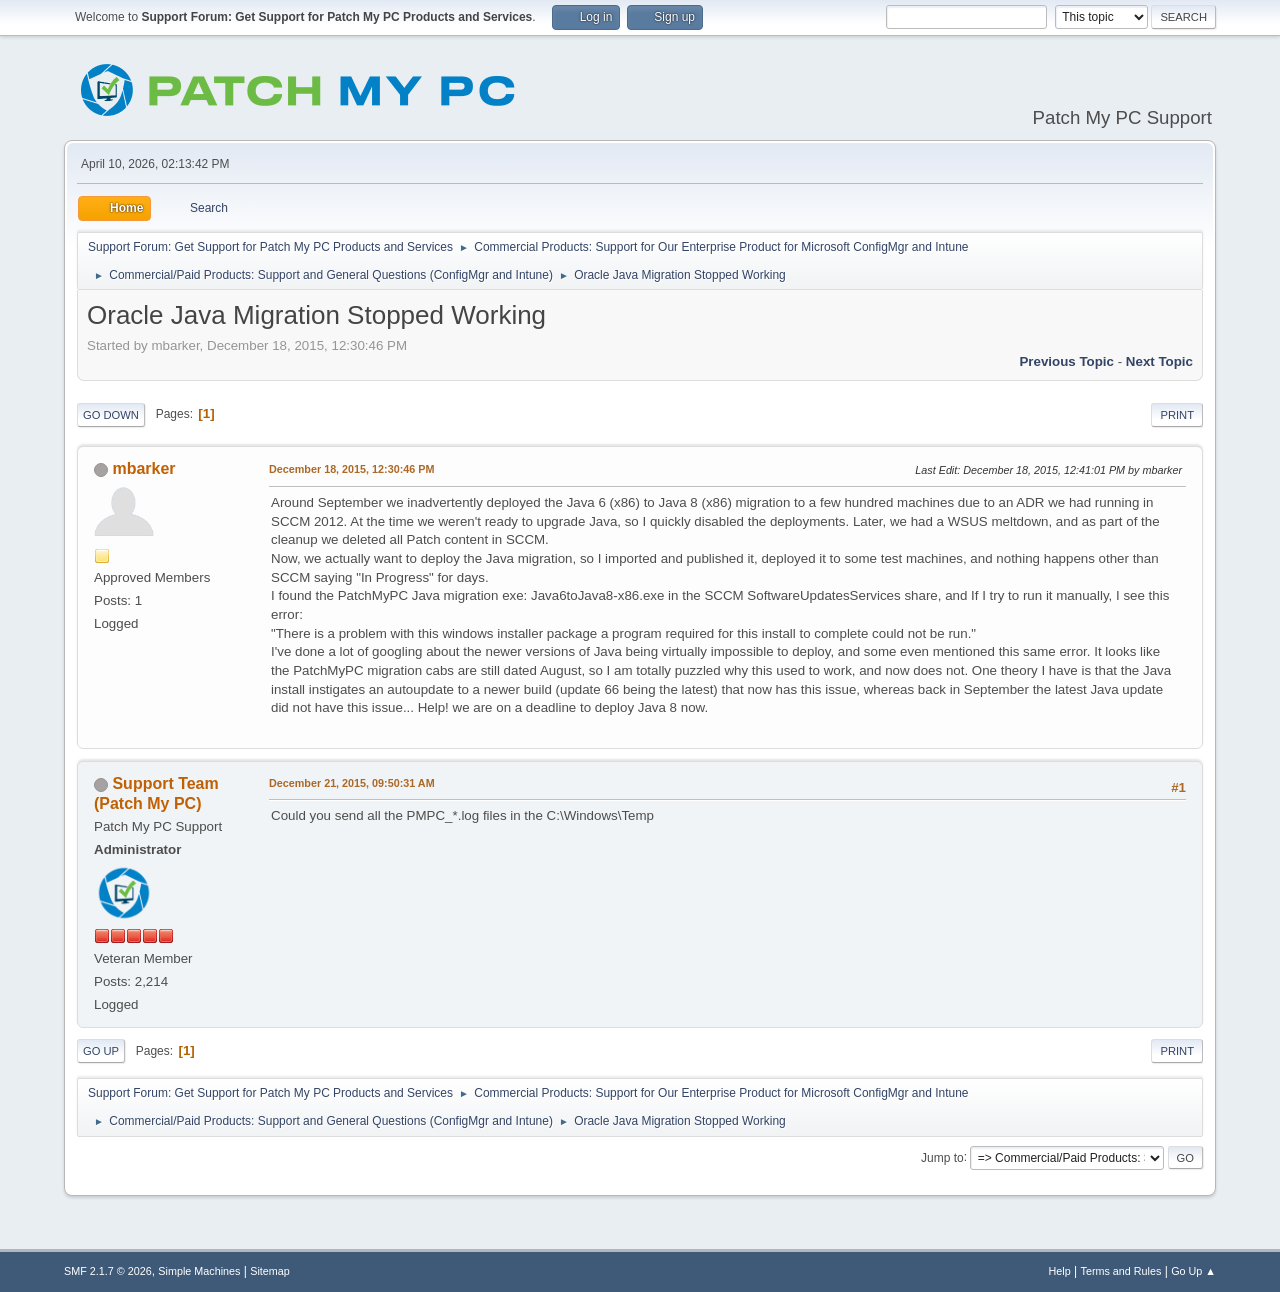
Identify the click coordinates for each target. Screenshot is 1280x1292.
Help (1060, 1271)
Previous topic (1066, 361)
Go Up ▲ (1193, 1271)
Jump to (942, 1157)
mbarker (143, 468)
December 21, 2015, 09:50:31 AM (352, 783)
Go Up (101, 1051)
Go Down (111, 415)
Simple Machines (199, 1271)
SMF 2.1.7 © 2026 (108, 1271)
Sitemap (270, 1271)
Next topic (1159, 361)
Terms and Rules (1121, 1271)
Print (1177, 415)
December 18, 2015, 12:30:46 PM (351, 469)
